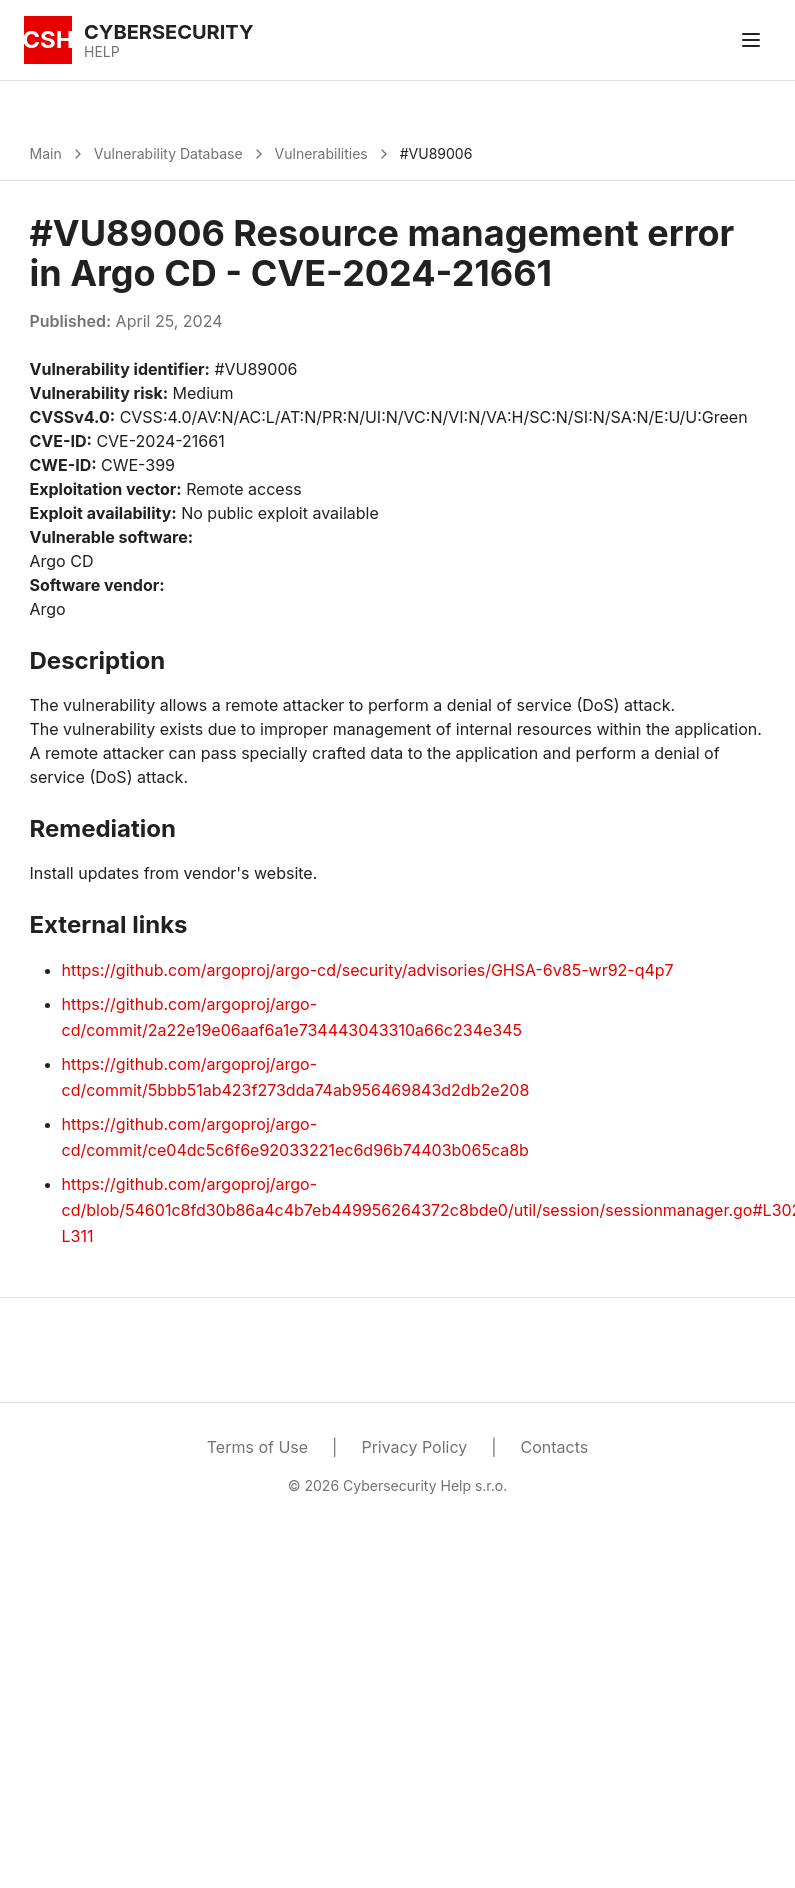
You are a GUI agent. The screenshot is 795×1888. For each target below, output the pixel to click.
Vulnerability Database (168, 153)
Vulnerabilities (321, 153)
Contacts (555, 1447)
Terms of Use (257, 1447)
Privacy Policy (414, 1447)
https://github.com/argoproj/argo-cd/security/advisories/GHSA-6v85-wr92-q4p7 (368, 970)
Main (46, 153)
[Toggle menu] (751, 40)
